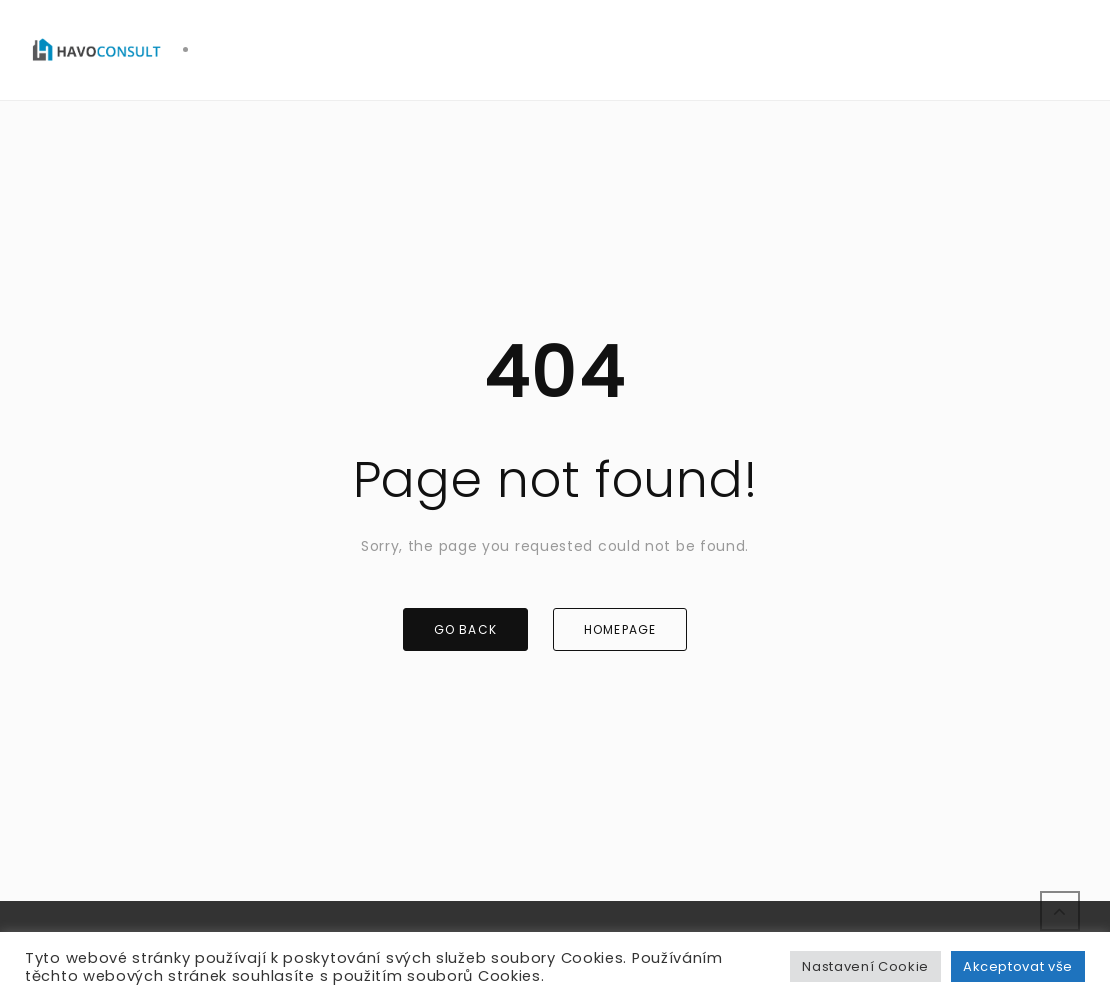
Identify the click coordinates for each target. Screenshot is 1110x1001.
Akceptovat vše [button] (1018, 966)
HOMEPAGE (620, 629)
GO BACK (465, 629)
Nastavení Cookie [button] (865, 966)
